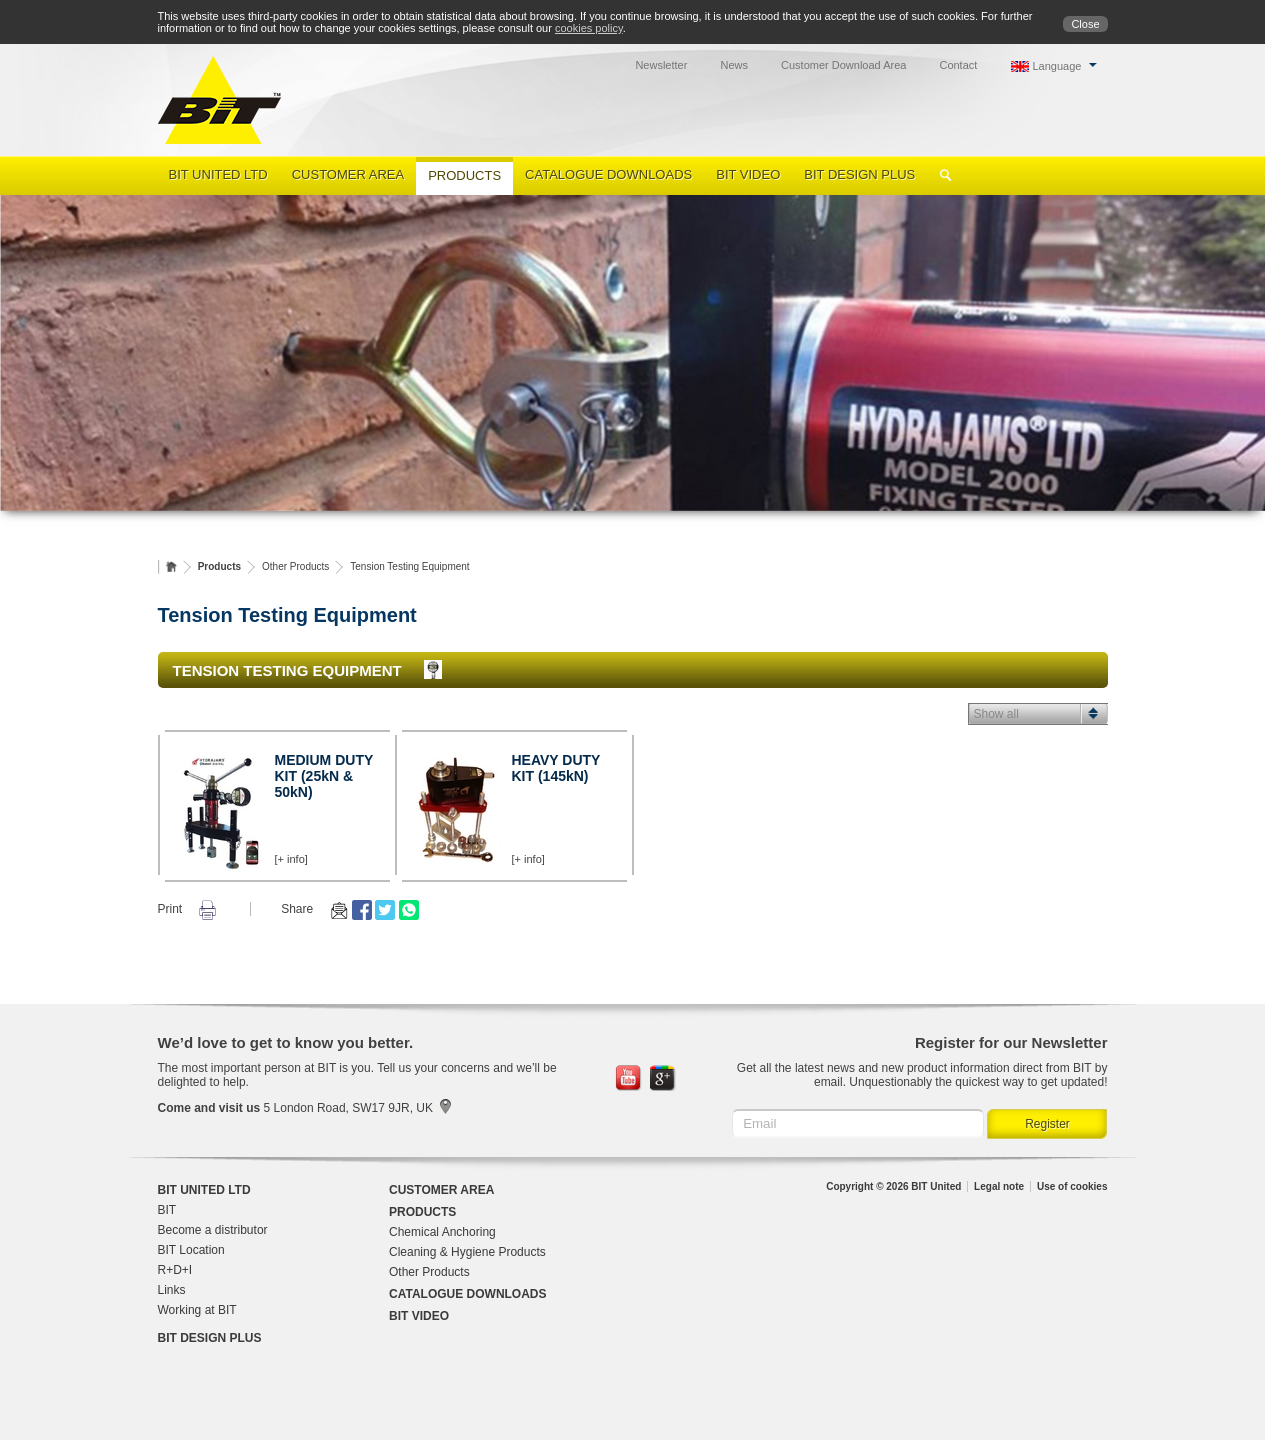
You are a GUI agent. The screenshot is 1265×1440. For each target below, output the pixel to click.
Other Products (295, 566)
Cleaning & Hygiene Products (467, 1252)
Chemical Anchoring (442, 1232)
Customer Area (348, 174)
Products (464, 175)
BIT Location (191, 1250)
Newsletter (661, 65)
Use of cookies (1072, 1186)
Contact (958, 65)
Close (1085, 24)
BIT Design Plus (859, 174)
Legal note (999, 1186)
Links (172, 1290)
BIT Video (748, 174)
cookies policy (589, 28)
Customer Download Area (843, 65)
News (734, 65)
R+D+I (175, 1270)
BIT (167, 1210)
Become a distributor (213, 1230)
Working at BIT (197, 1310)
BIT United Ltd (218, 174)
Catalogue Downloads (608, 174)
